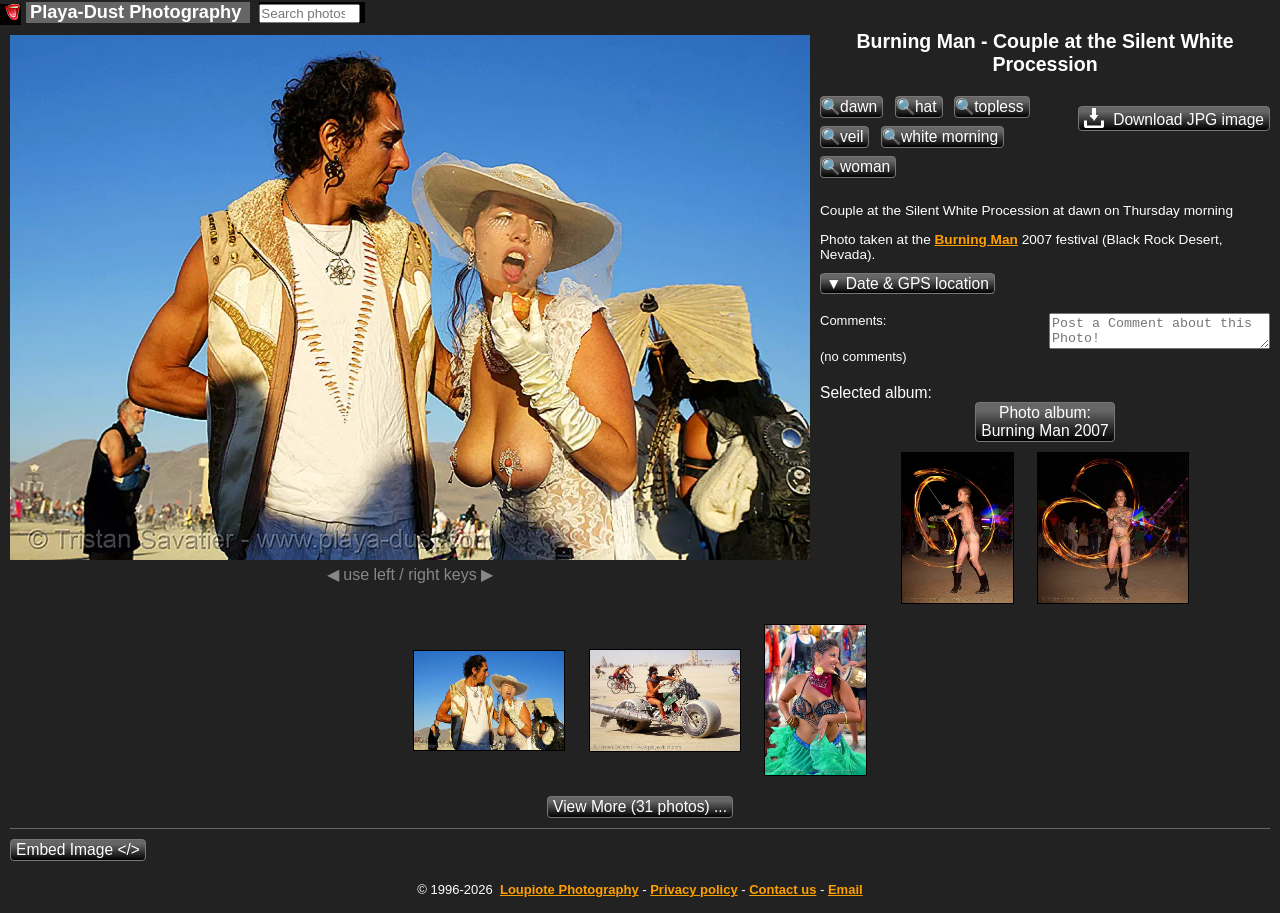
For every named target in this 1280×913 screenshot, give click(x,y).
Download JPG (1174, 118)
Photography (569, 895)
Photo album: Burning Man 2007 (1044, 427)
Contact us (782, 895)
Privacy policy (693, 895)
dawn (858, 106)
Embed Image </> (78, 855)
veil (851, 136)
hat (926, 106)
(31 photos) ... (640, 812)
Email (845, 895)
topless (998, 106)
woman (865, 166)
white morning (949, 136)
